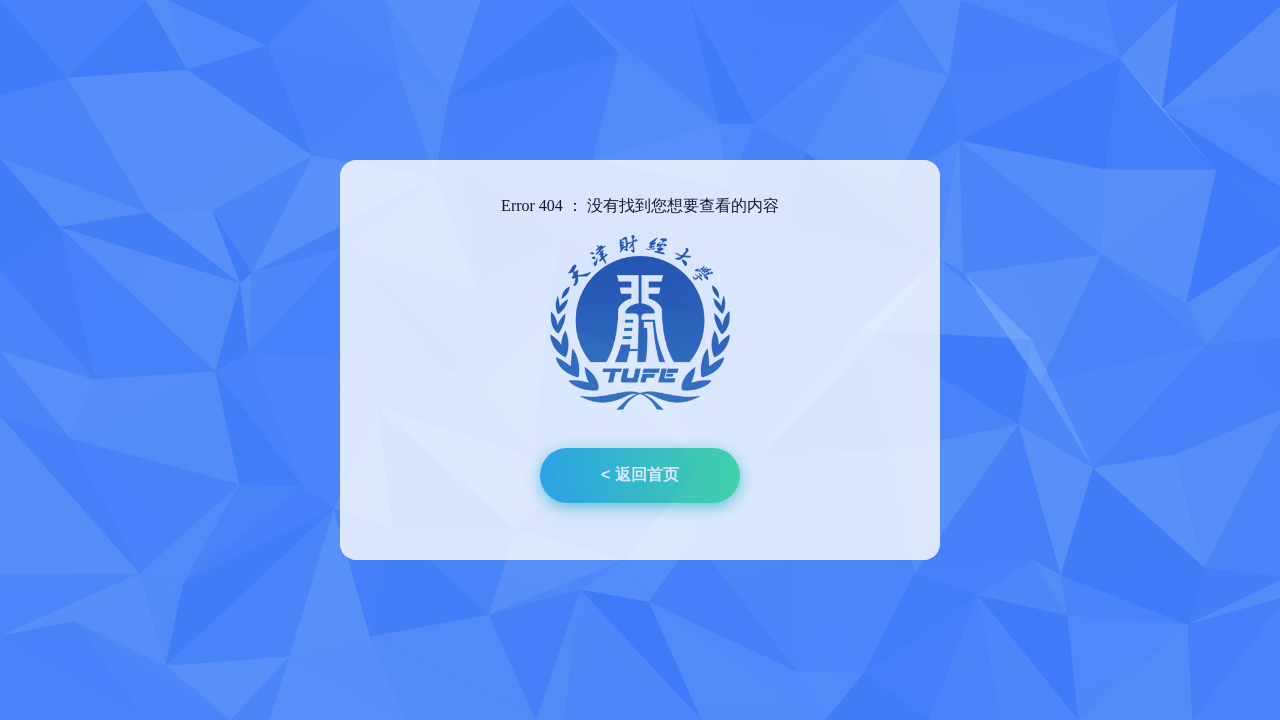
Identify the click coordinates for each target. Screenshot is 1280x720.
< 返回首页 (640, 474)
